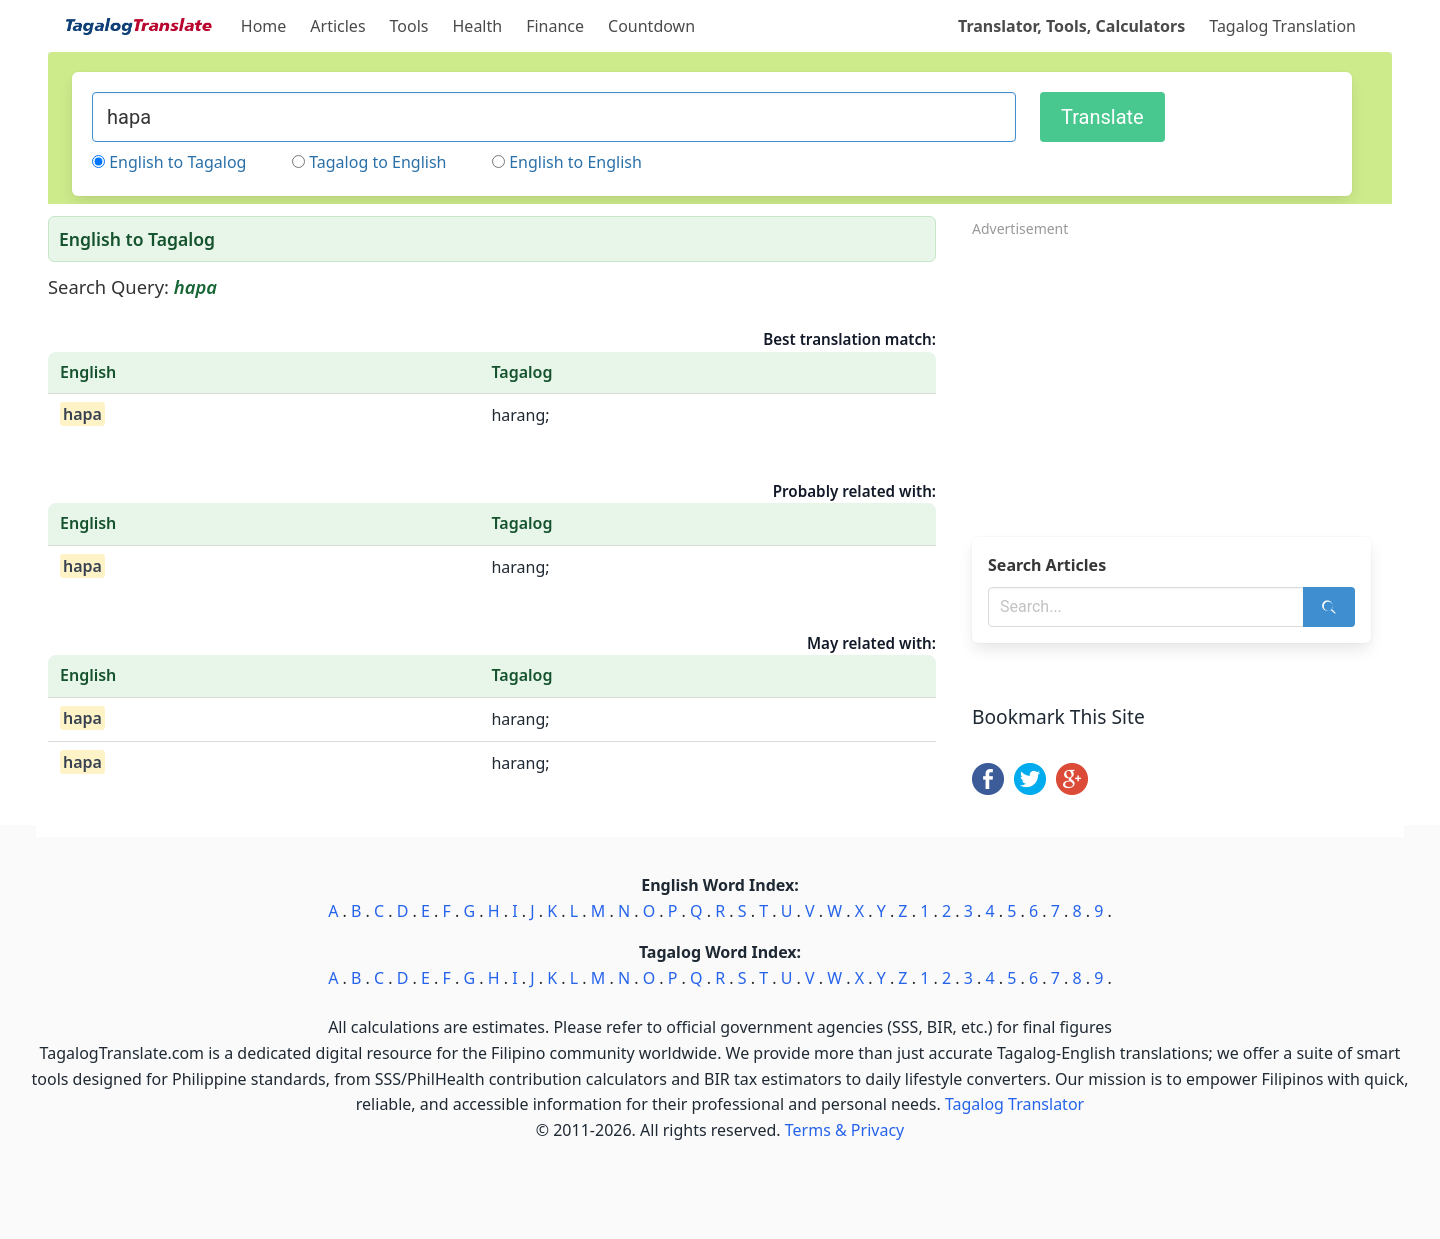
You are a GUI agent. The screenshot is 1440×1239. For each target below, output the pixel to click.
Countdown (651, 26)
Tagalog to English (377, 162)
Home (264, 26)
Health (478, 26)
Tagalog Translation (1282, 26)
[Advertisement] (1182, 381)
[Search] (1329, 607)
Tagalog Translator (1014, 1104)
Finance (555, 26)
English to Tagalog (177, 162)
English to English (575, 162)
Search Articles (1047, 565)
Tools (409, 26)
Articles (337, 26)
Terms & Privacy (844, 1130)
